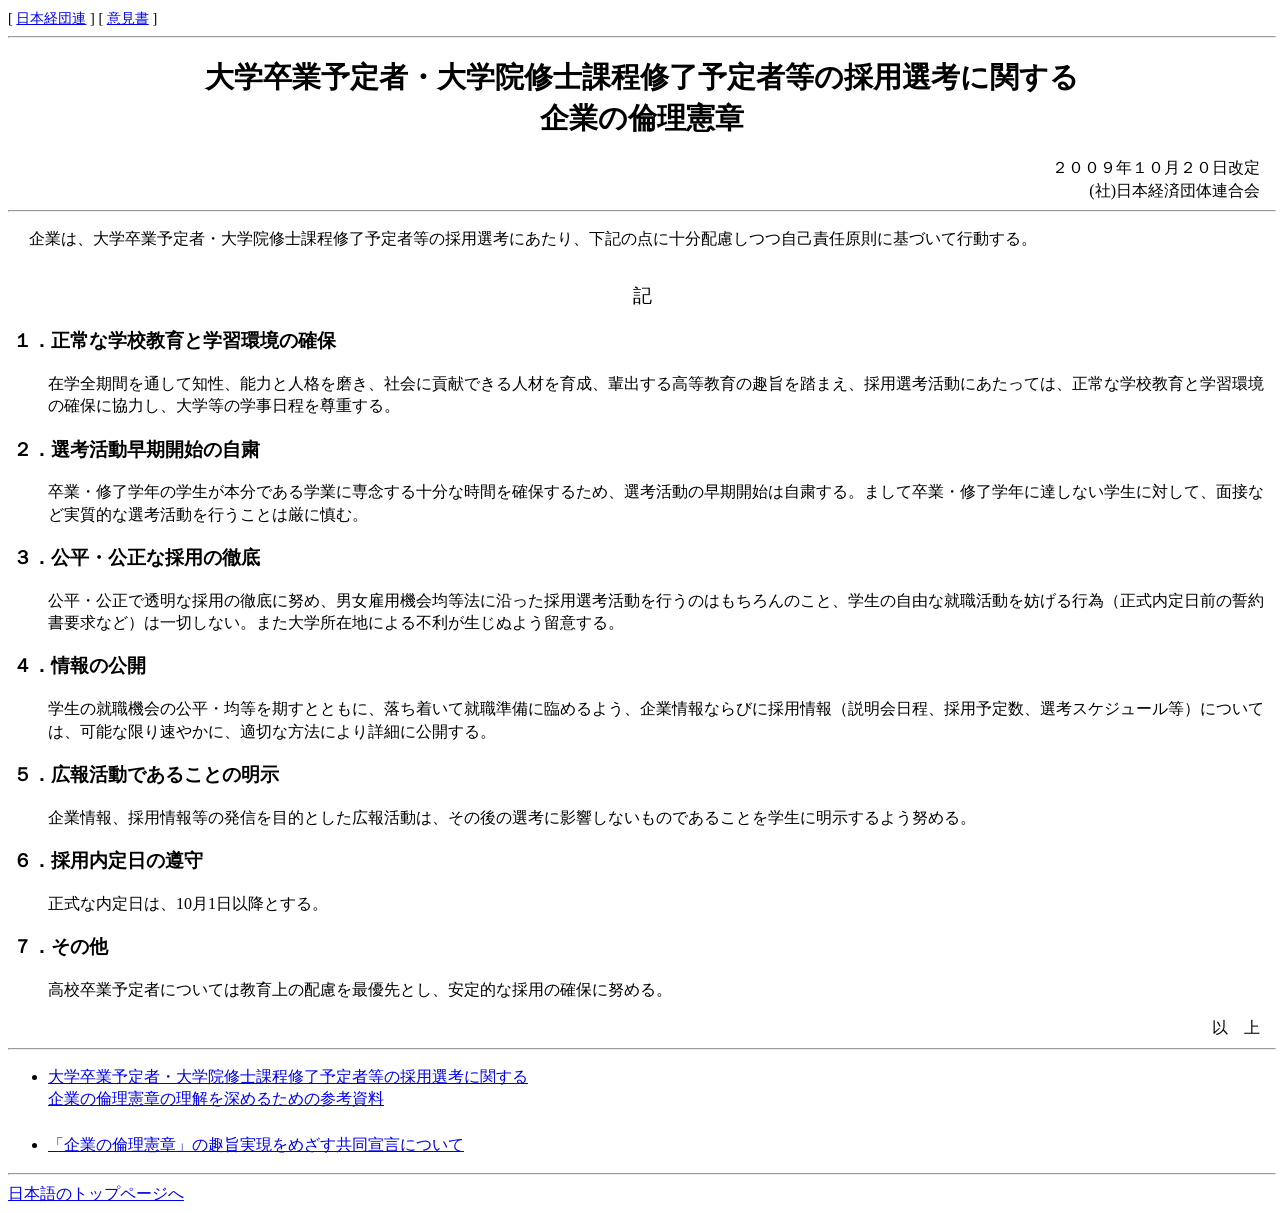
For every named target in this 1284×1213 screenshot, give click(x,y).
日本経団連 (51, 18)
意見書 (128, 18)
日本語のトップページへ (96, 1193)
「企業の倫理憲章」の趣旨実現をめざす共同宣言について (256, 1144)
